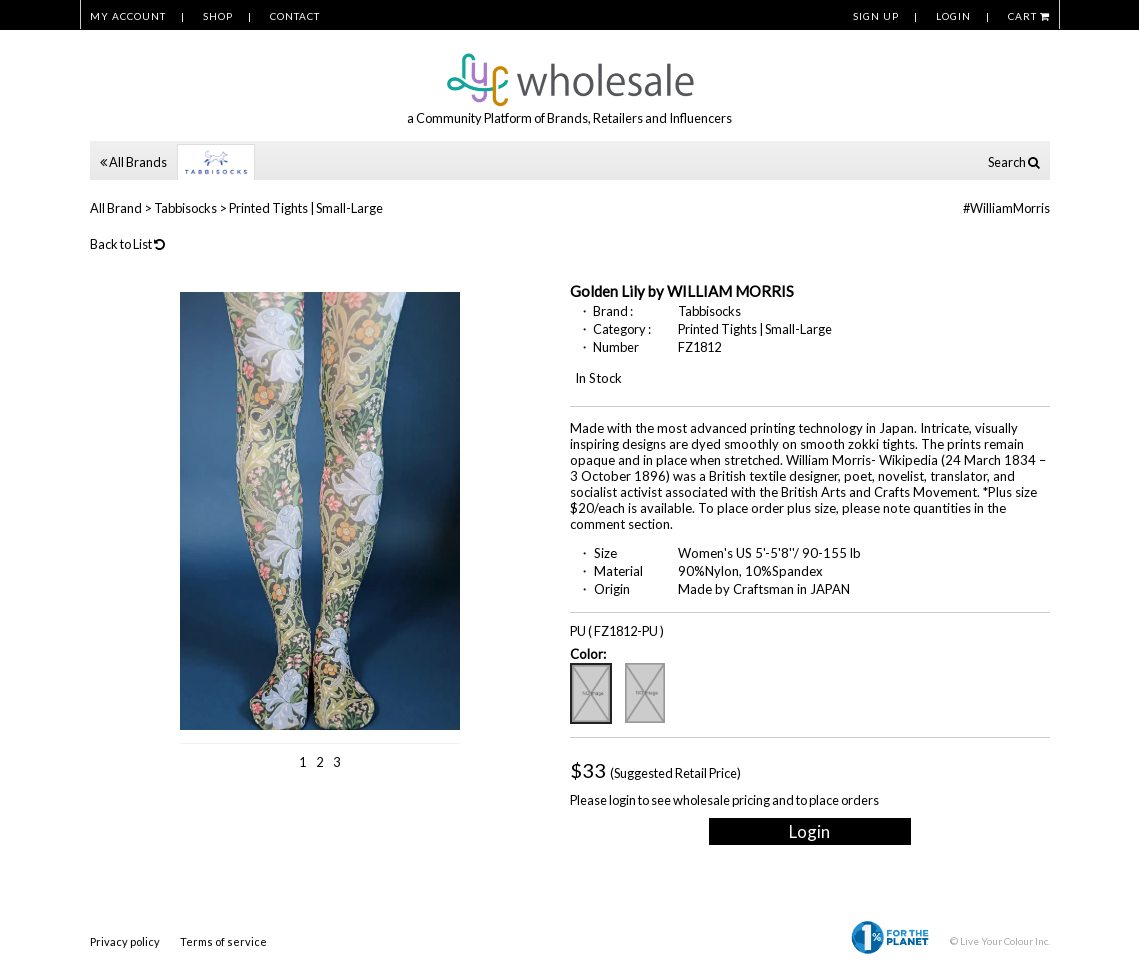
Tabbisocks (185, 208)
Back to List (127, 244)
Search (1014, 162)
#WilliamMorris (1006, 208)
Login (809, 831)
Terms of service (223, 941)
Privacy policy (125, 941)
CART (1029, 16)
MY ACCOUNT (128, 16)
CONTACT (295, 16)
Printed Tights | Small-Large (306, 208)
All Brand (116, 208)
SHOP (218, 16)
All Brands (133, 162)
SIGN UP (876, 16)
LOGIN (953, 16)
